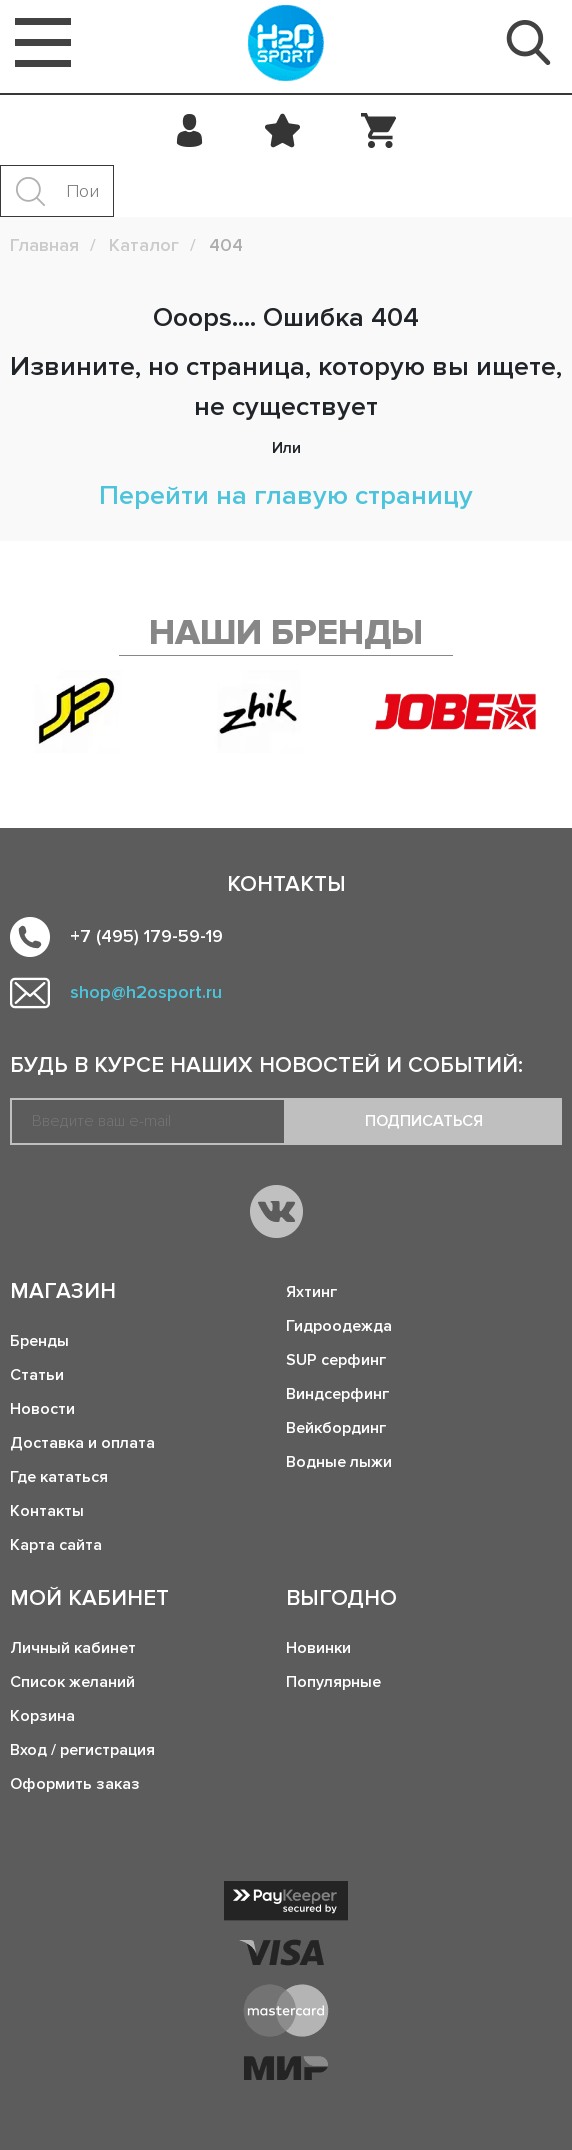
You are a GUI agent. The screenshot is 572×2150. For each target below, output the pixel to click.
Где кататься (59, 1477)
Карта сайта (56, 1545)
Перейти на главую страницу (286, 495)
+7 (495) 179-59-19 (146, 936)
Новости (42, 1409)
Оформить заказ (75, 1784)
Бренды (39, 1341)
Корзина (42, 1716)
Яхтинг (311, 1292)
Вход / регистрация (82, 1750)
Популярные (333, 1682)
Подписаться (424, 1121)
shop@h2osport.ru (146, 992)
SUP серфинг (336, 1360)
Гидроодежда (339, 1326)
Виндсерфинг (337, 1394)
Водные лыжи (339, 1462)
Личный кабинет (73, 1648)
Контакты (47, 1511)
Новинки (318, 1648)
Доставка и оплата (82, 1443)
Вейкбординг (336, 1428)
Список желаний (72, 1682)
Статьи (37, 1375)
